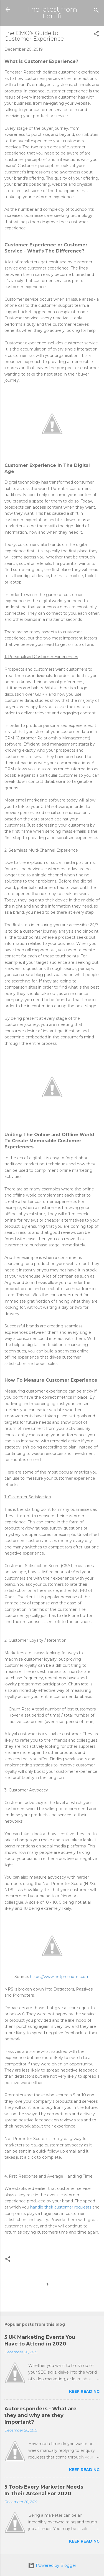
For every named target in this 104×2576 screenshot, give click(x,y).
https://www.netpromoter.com (60, 1976)
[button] (96, 34)
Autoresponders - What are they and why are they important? (40, 2415)
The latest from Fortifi (52, 12)
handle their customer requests (60, 2207)
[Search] (96, 11)
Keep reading (84, 2391)
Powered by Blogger (52, 2565)
